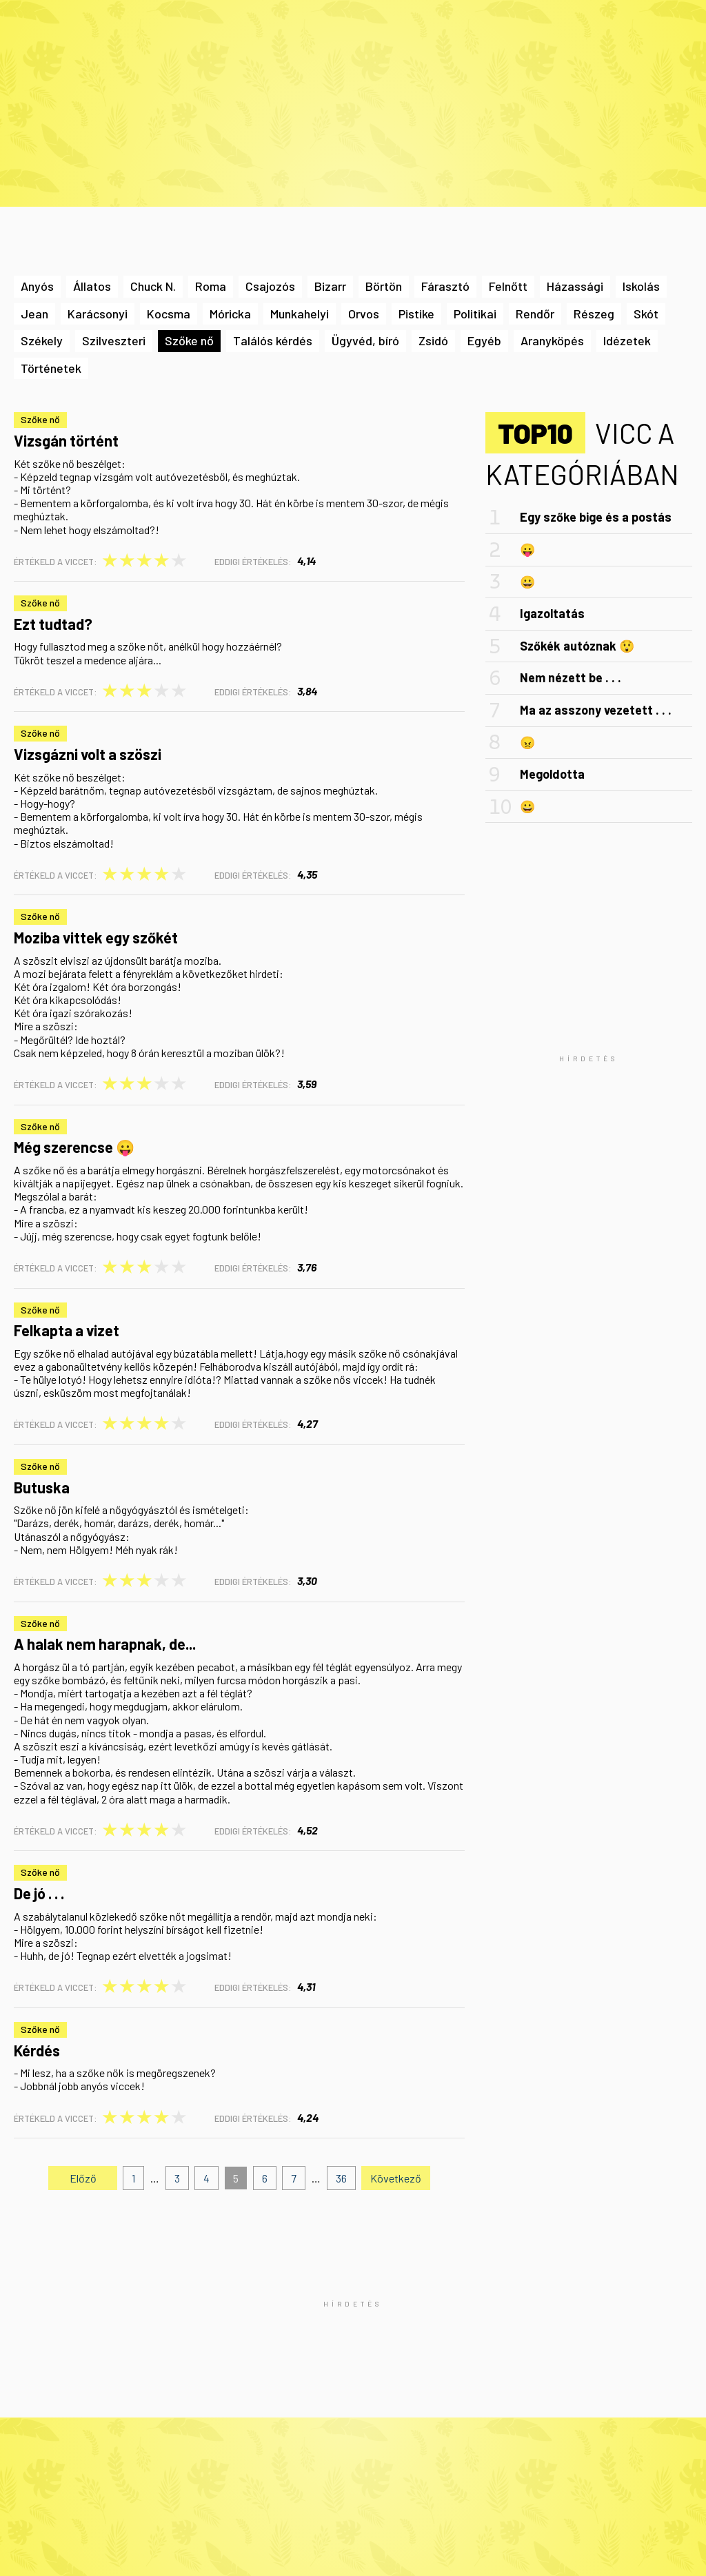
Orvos (363, 313)
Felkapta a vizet (66, 1330)
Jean (34, 313)
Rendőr (535, 313)
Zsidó (433, 340)
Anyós (37, 286)
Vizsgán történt (66, 440)
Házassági (575, 286)
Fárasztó (445, 286)
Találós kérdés (272, 340)
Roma (210, 286)
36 (341, 2178)
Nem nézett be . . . (570, 677)
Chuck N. (153, 286)
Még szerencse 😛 (74, 1147)
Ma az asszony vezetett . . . (596, 709)
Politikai (475, 313)
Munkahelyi (299, 313)
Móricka (230, 313)
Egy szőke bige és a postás (596, 516)
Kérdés (37, 2050)
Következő (395, 2178)
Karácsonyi (98, 313)
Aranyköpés (552, 340)
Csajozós (270, 286)
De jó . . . (39, 1893)
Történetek (51, 368)
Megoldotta (552, 773)
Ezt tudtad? (53, 624)
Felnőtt (508, 286)
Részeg (594, 313)
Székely (42, 340)
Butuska (42, 1487)
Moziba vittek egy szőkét (96, 937)
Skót (646, 313)
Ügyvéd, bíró (365, 340)
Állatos (92, 286)
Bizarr (330, 286)
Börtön (383, 286)
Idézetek (627, 340)
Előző (83, 2178)
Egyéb (484, 340)
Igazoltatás (552, 613)
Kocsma (168, 313)
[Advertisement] (588, 1057)
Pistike (416, 313)
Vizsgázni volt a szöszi (87, 754)
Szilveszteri (113, 340)
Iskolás (641, 286)
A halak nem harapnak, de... (105, 1644)
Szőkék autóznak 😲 (577, 645)
